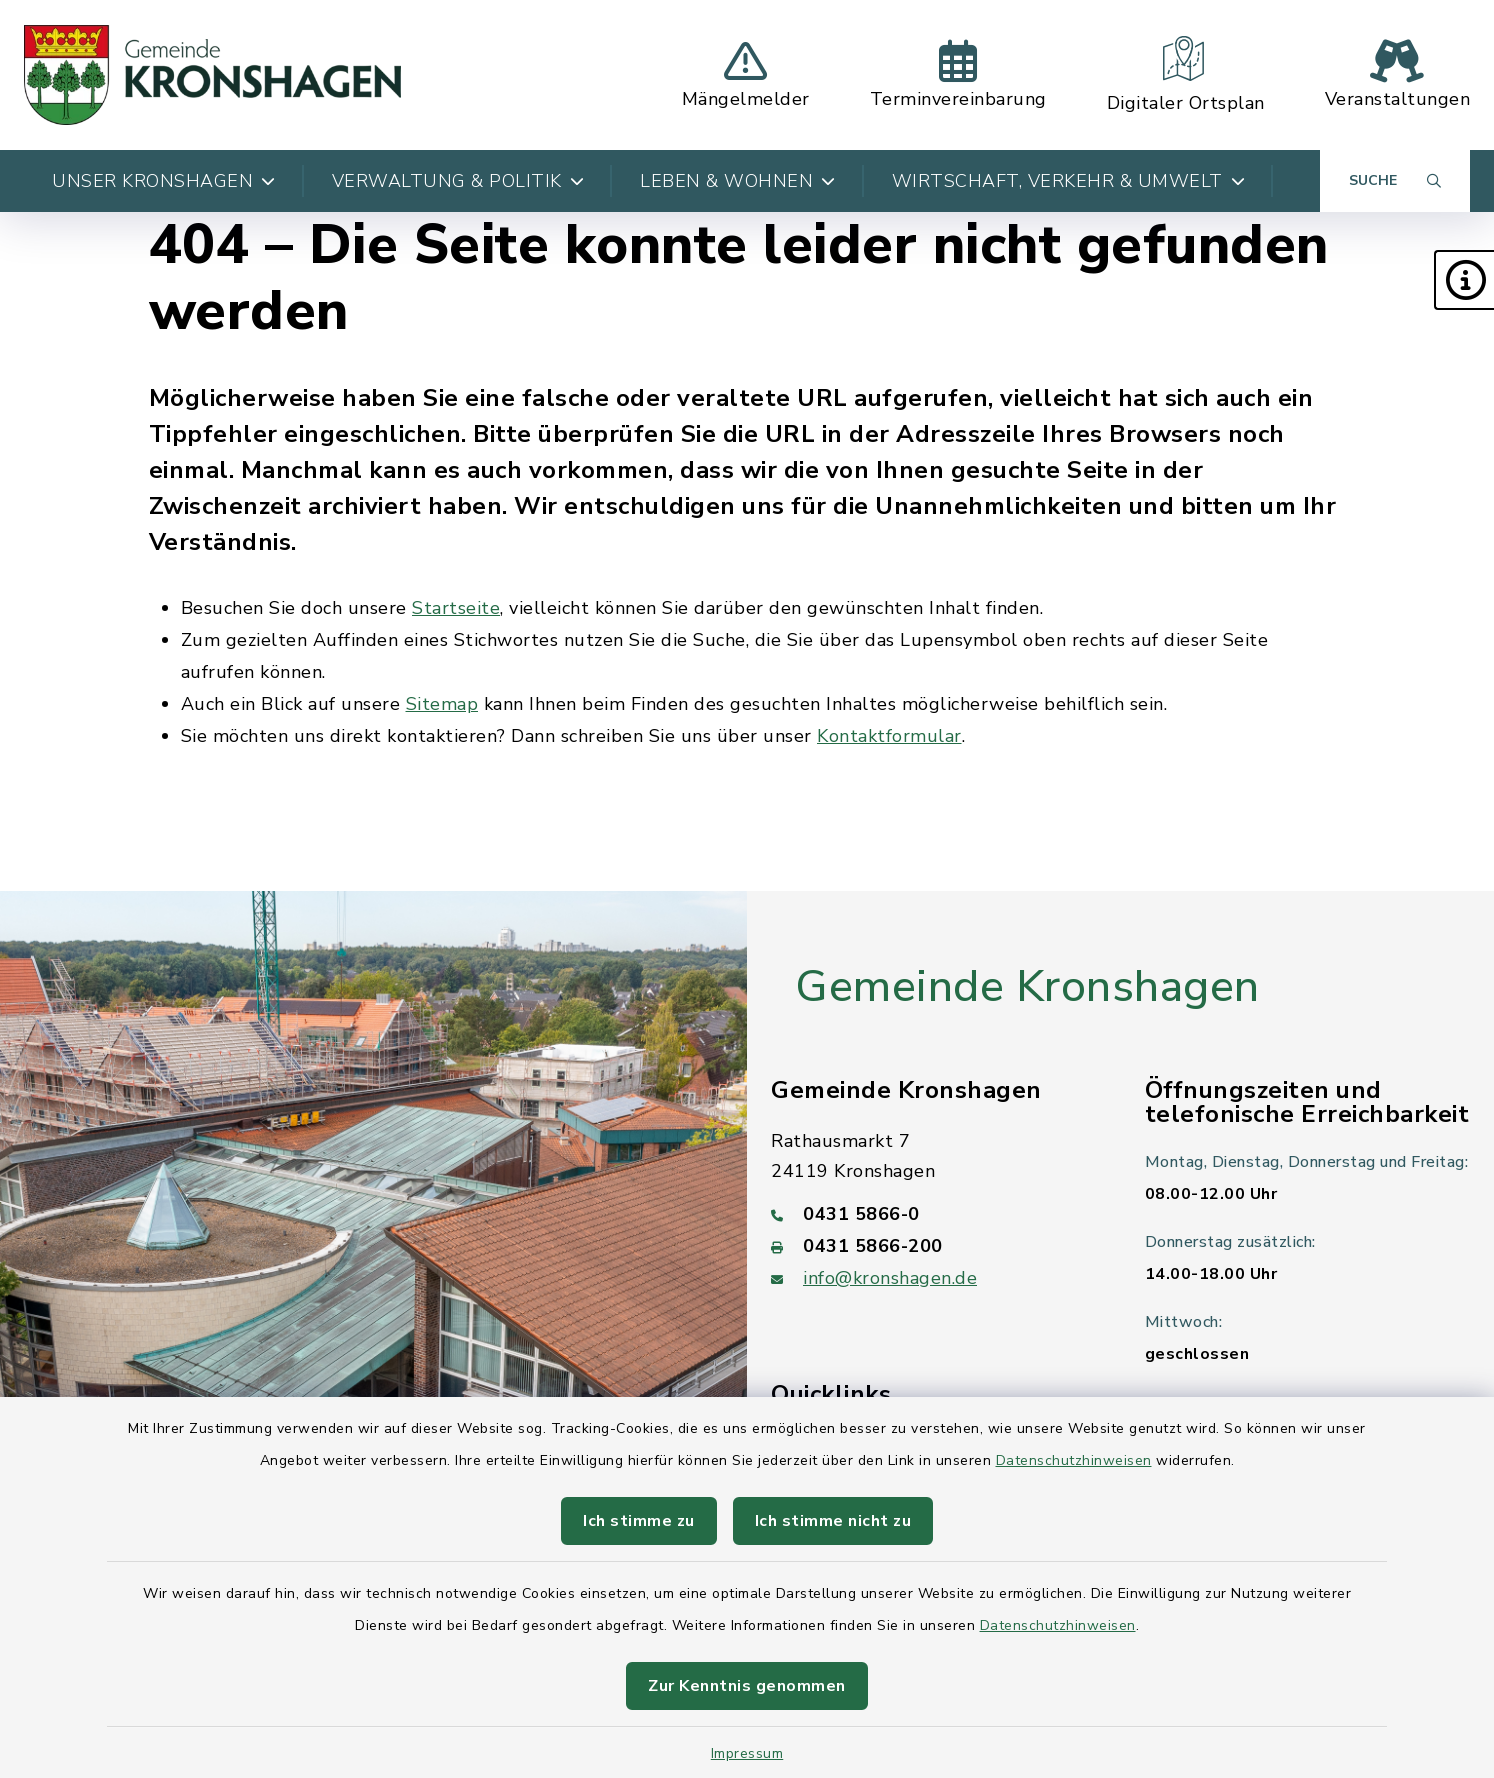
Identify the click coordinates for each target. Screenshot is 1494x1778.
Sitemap (442, 704)
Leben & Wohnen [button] (738, 181)
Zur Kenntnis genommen (747, 1686)
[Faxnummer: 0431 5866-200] (934, 1246)
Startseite (456, 608)
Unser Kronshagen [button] (164, 181)
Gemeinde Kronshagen (1027, 987)
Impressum (747, 1753)
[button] (1464, 280)
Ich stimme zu (639, 1521)
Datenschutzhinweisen (1074, 1460)
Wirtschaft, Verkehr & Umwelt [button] (1069, 181)
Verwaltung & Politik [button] (458, 181)
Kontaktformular (889, 736)
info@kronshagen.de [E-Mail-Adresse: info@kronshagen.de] (890, 1278)
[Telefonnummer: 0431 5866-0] (934, 1214)
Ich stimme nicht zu (833, 1521)
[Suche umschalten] (1395, 181)
